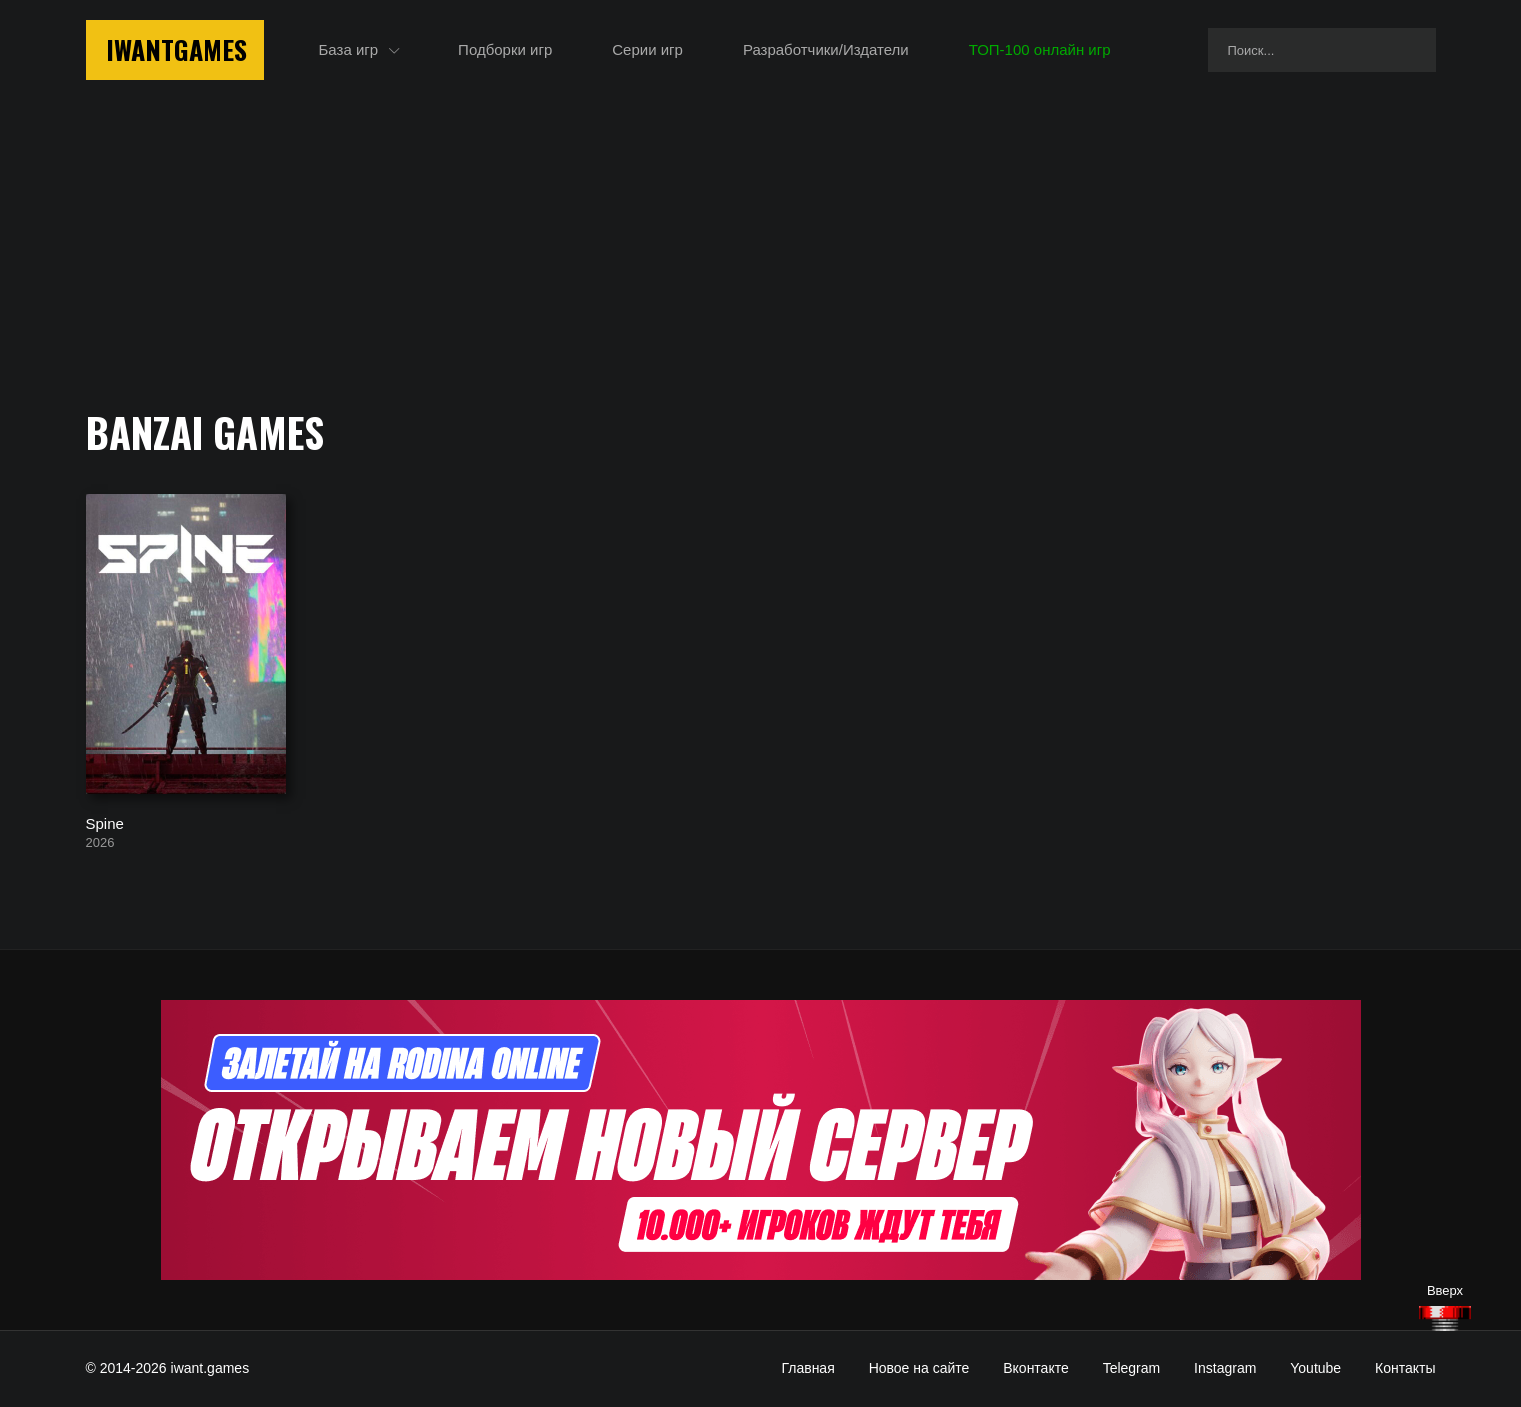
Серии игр (647, 49)
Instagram (1225, 1368)
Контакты (1405, 1368)
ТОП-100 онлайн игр (1040, 49)
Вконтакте (1036, 1368)
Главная (807, 1368)
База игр (349, 49)
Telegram (1132, 1368)
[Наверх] (1445, 1318)
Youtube (1315, 1368)
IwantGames (176, 49)
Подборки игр (505, 49)
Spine (105, 822)
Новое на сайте (919, 1368)
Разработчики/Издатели (826, 49)
